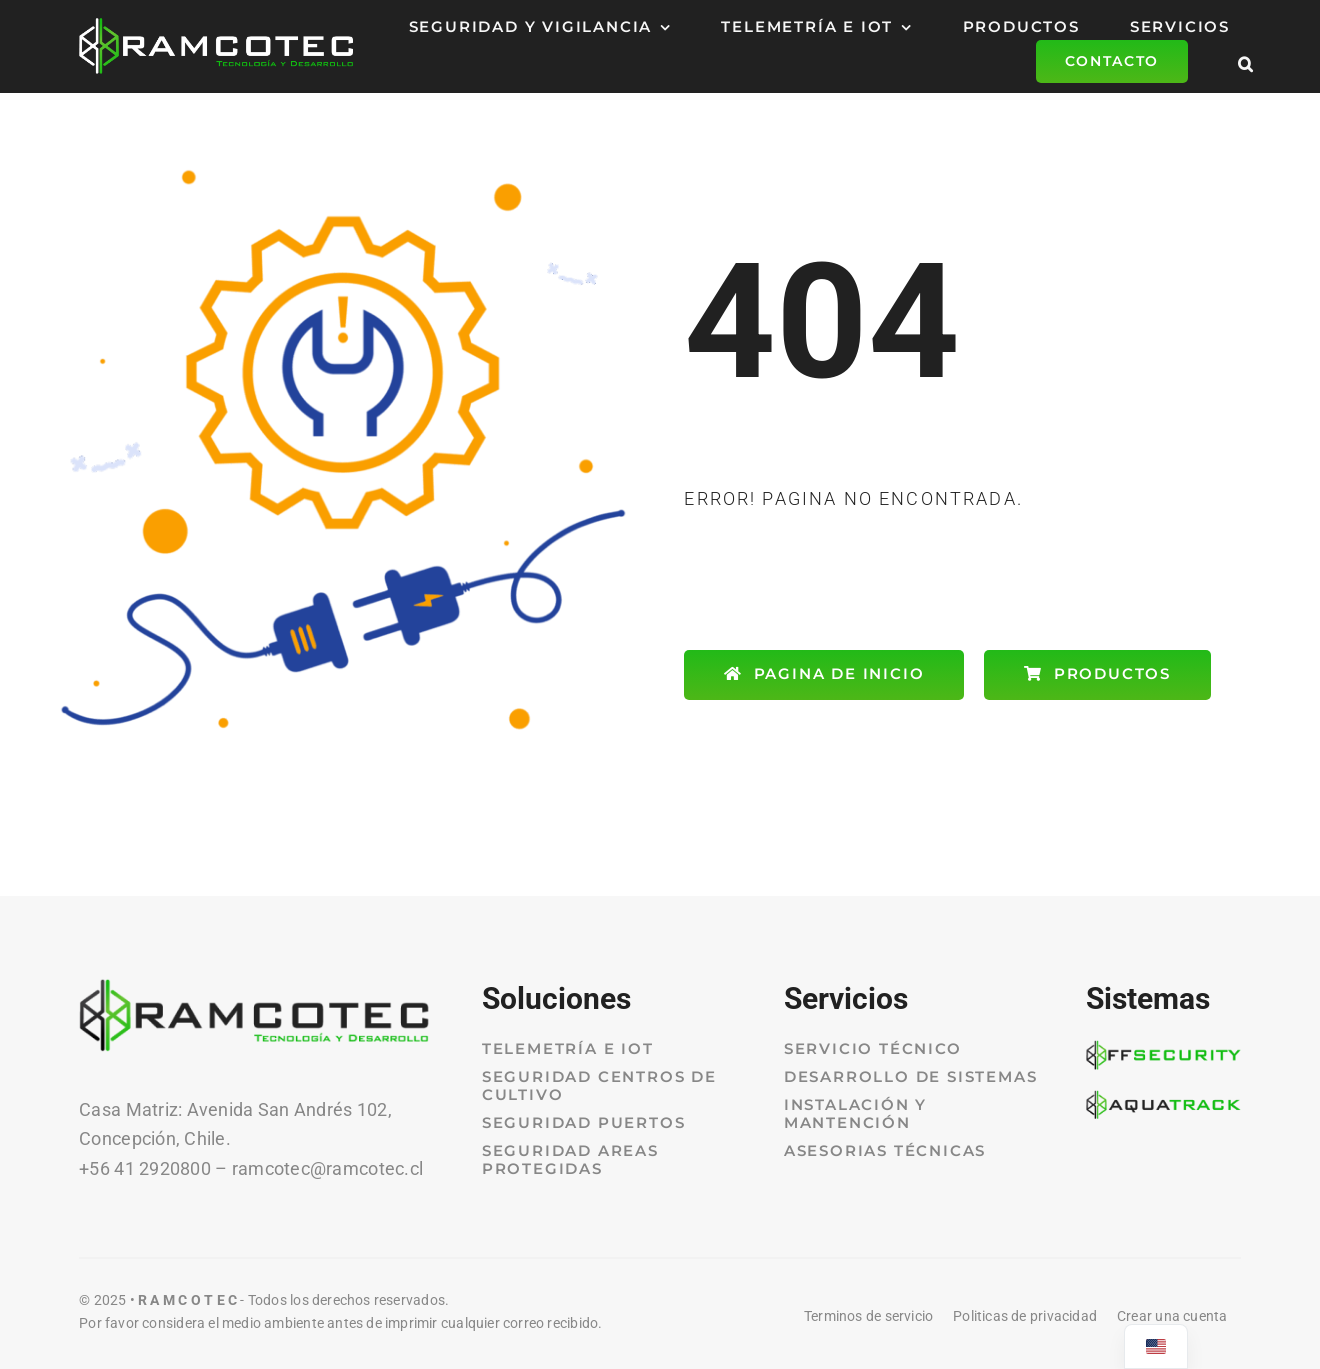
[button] (1246, 61)
